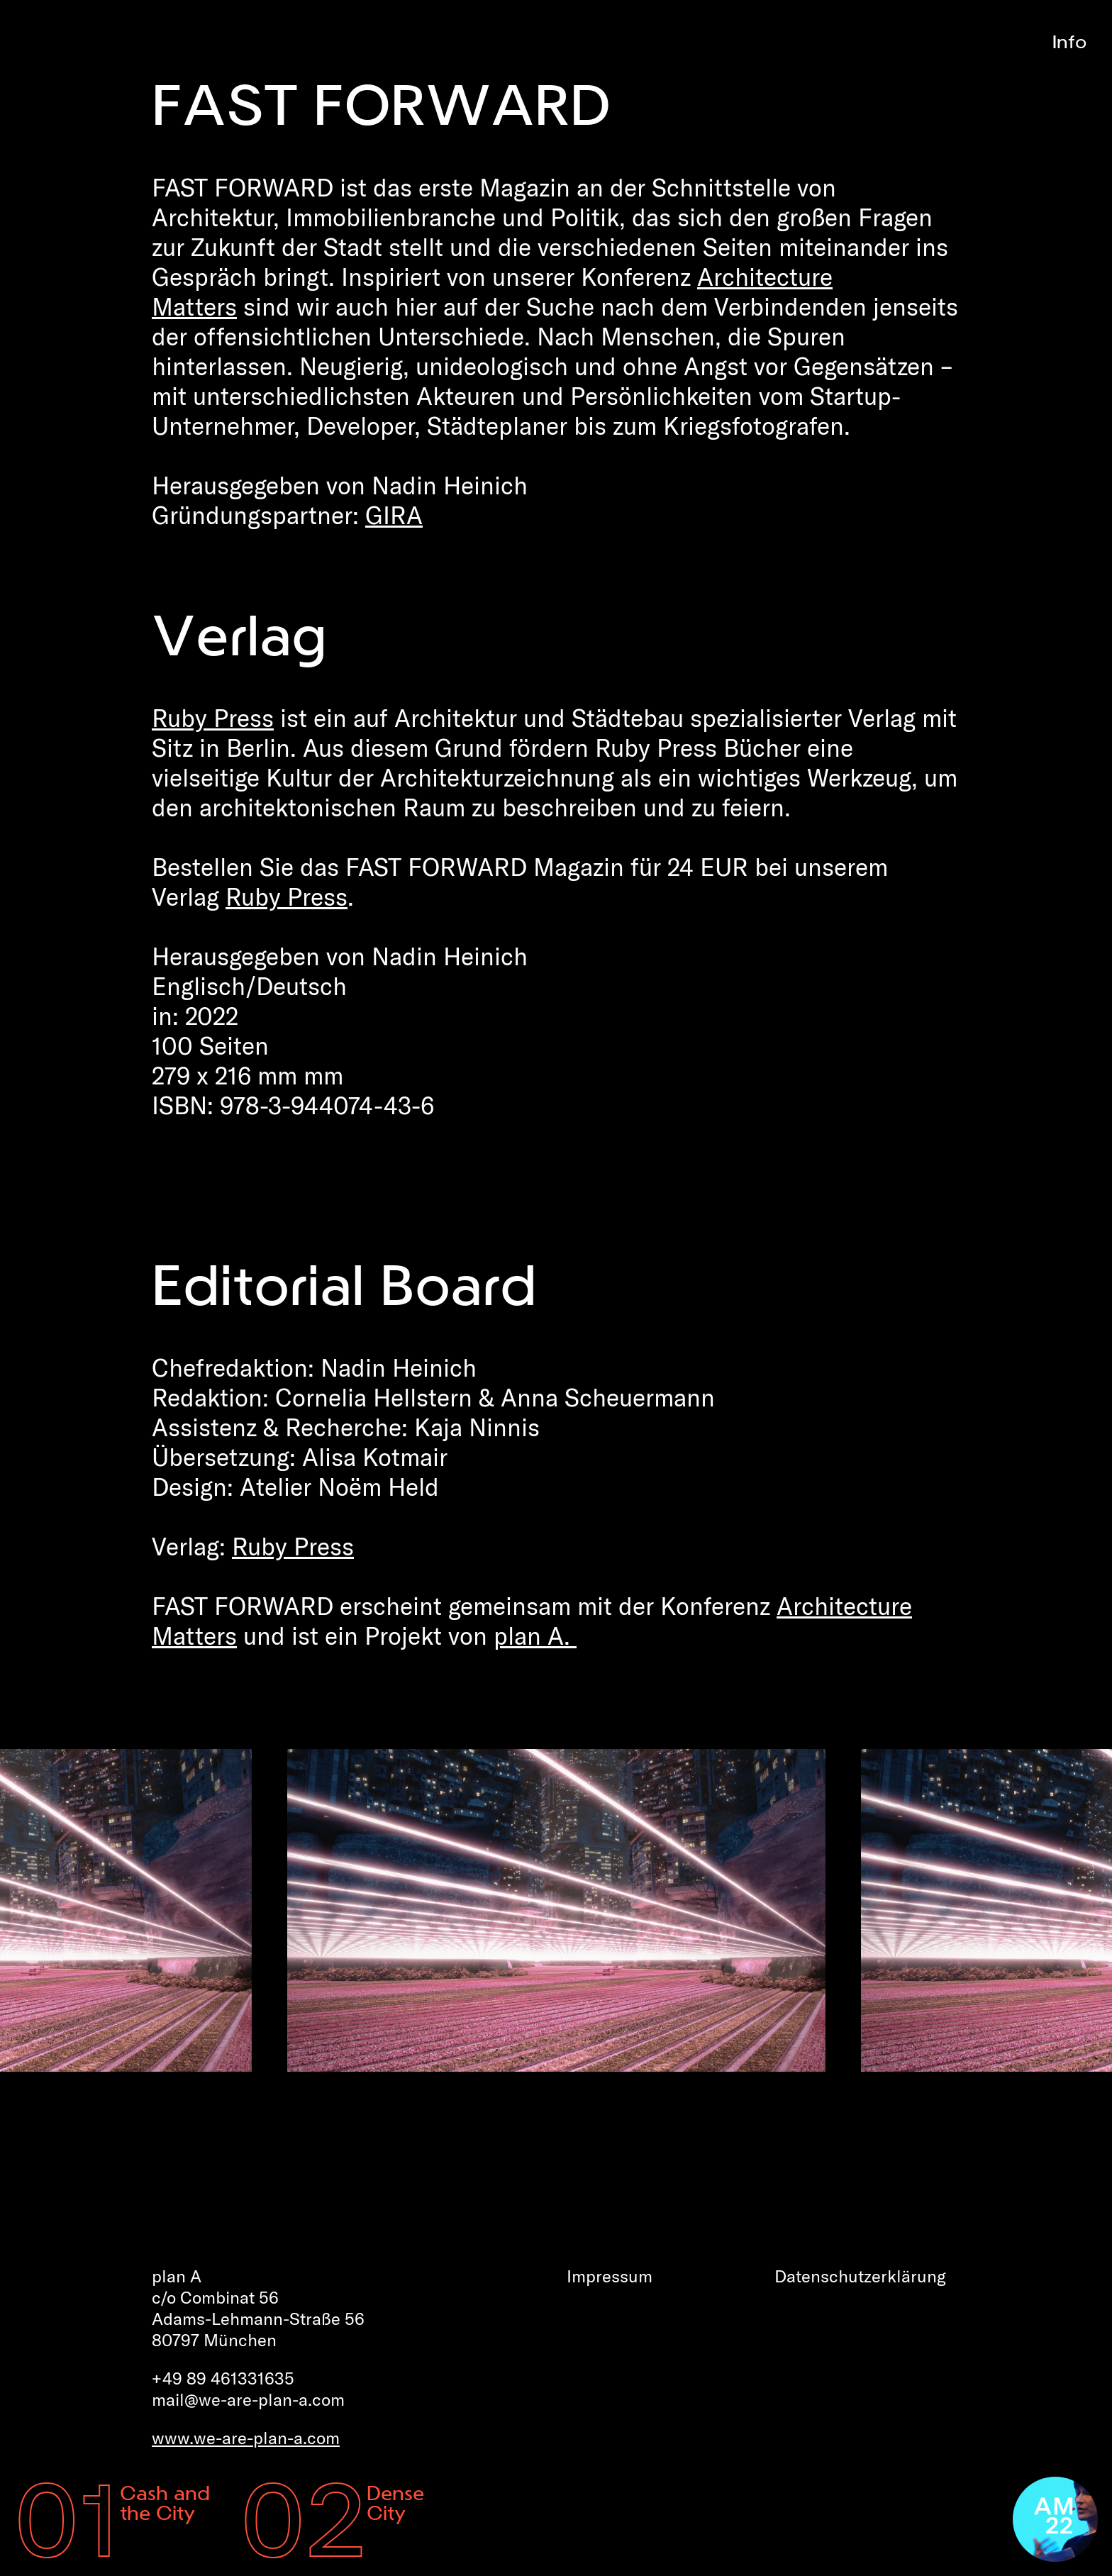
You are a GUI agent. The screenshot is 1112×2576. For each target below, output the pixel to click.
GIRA (394, 515)
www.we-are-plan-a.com (246, 2437)
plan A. (535, 1636)
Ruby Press (213, 718)
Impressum (609, 2276)
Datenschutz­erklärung (860, 2276)
